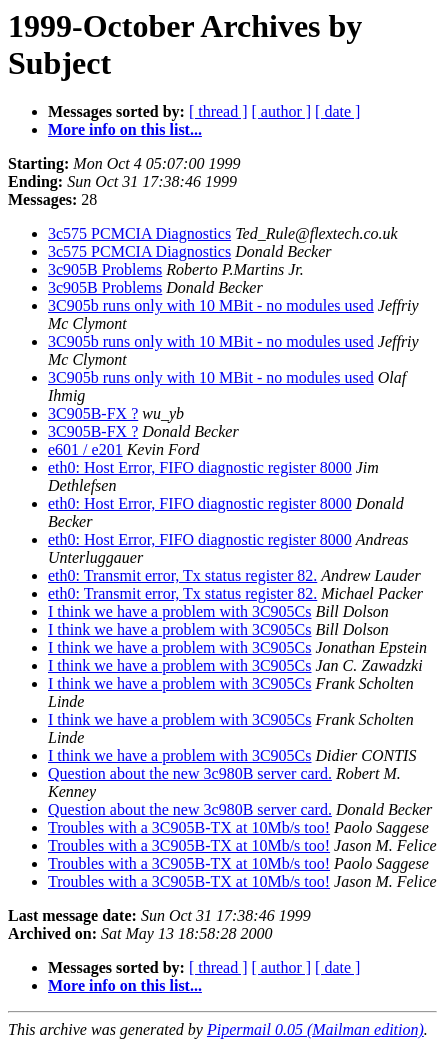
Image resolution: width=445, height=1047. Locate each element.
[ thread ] (218, 111)
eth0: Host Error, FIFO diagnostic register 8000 (200, 467)
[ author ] (282, 111)
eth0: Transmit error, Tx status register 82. (182, 575)
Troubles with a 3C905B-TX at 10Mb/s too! (189, 827)
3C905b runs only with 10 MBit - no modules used (211, 305)
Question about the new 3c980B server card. (190, 773)
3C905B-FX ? (93, 413)
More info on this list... (125, 129)
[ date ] (337, 111)
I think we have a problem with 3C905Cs (180, 611)
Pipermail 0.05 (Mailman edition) (315, 1029)
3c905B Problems (105, 269)
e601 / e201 (85, 449)
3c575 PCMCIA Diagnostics (139, 233)
